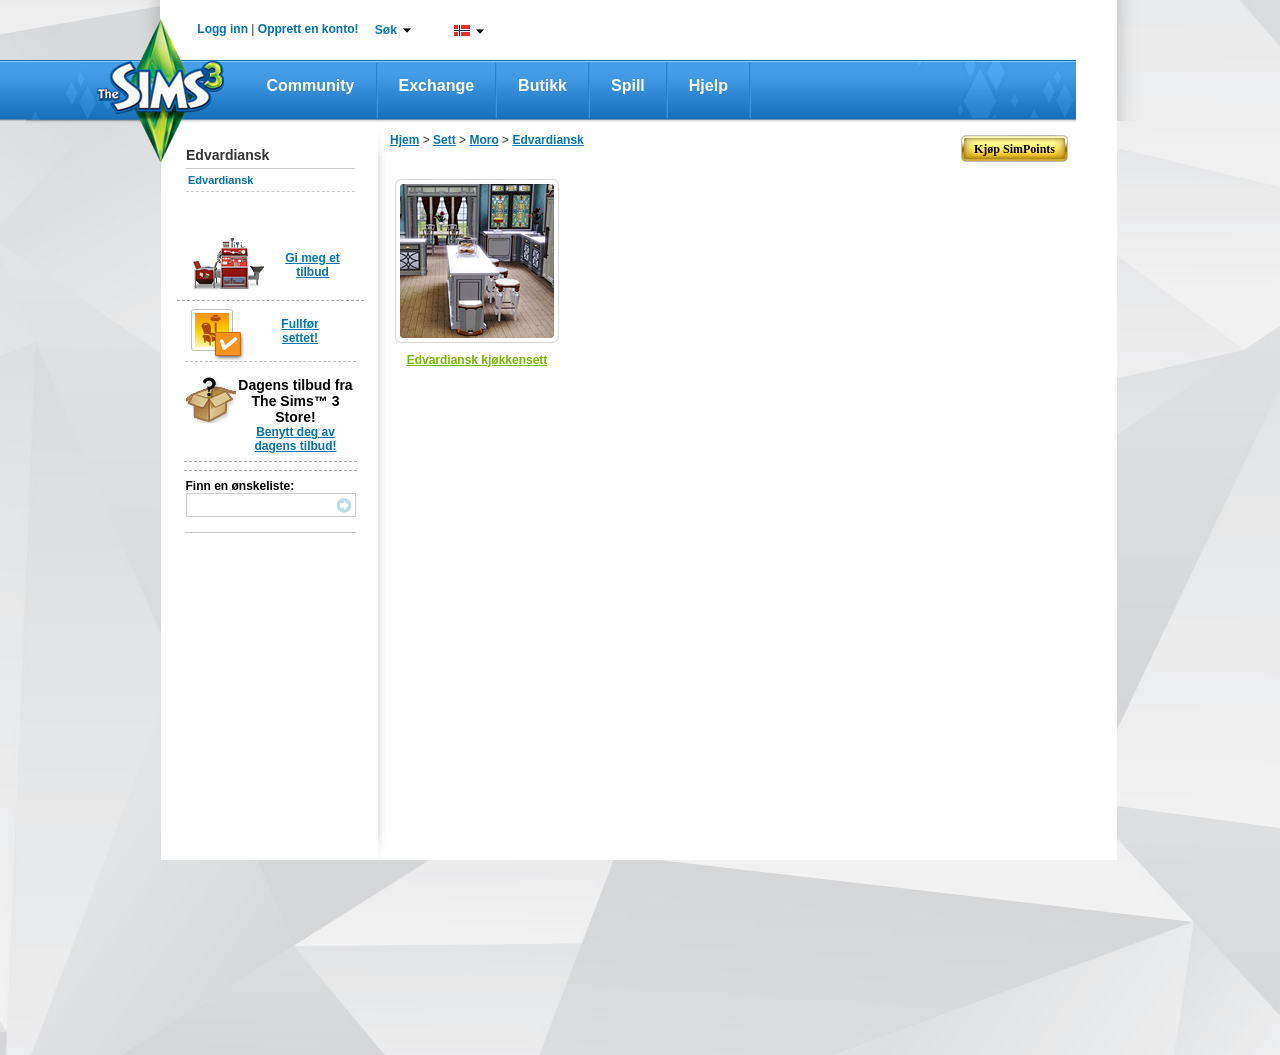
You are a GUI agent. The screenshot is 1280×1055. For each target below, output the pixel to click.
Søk (386, 30)
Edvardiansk (220, 180)
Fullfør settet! (299, 331)
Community (311, 85)
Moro (483, 140)
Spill (628, 85)
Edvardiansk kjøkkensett (477, 360)
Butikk (542, 85)
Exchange (437, 85)
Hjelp (708, 85)
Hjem (404, 140)
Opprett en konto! (308, 29)
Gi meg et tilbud (312, 265)
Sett (444, 140)
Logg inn (222, 29)
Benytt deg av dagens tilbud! (296, 439)
